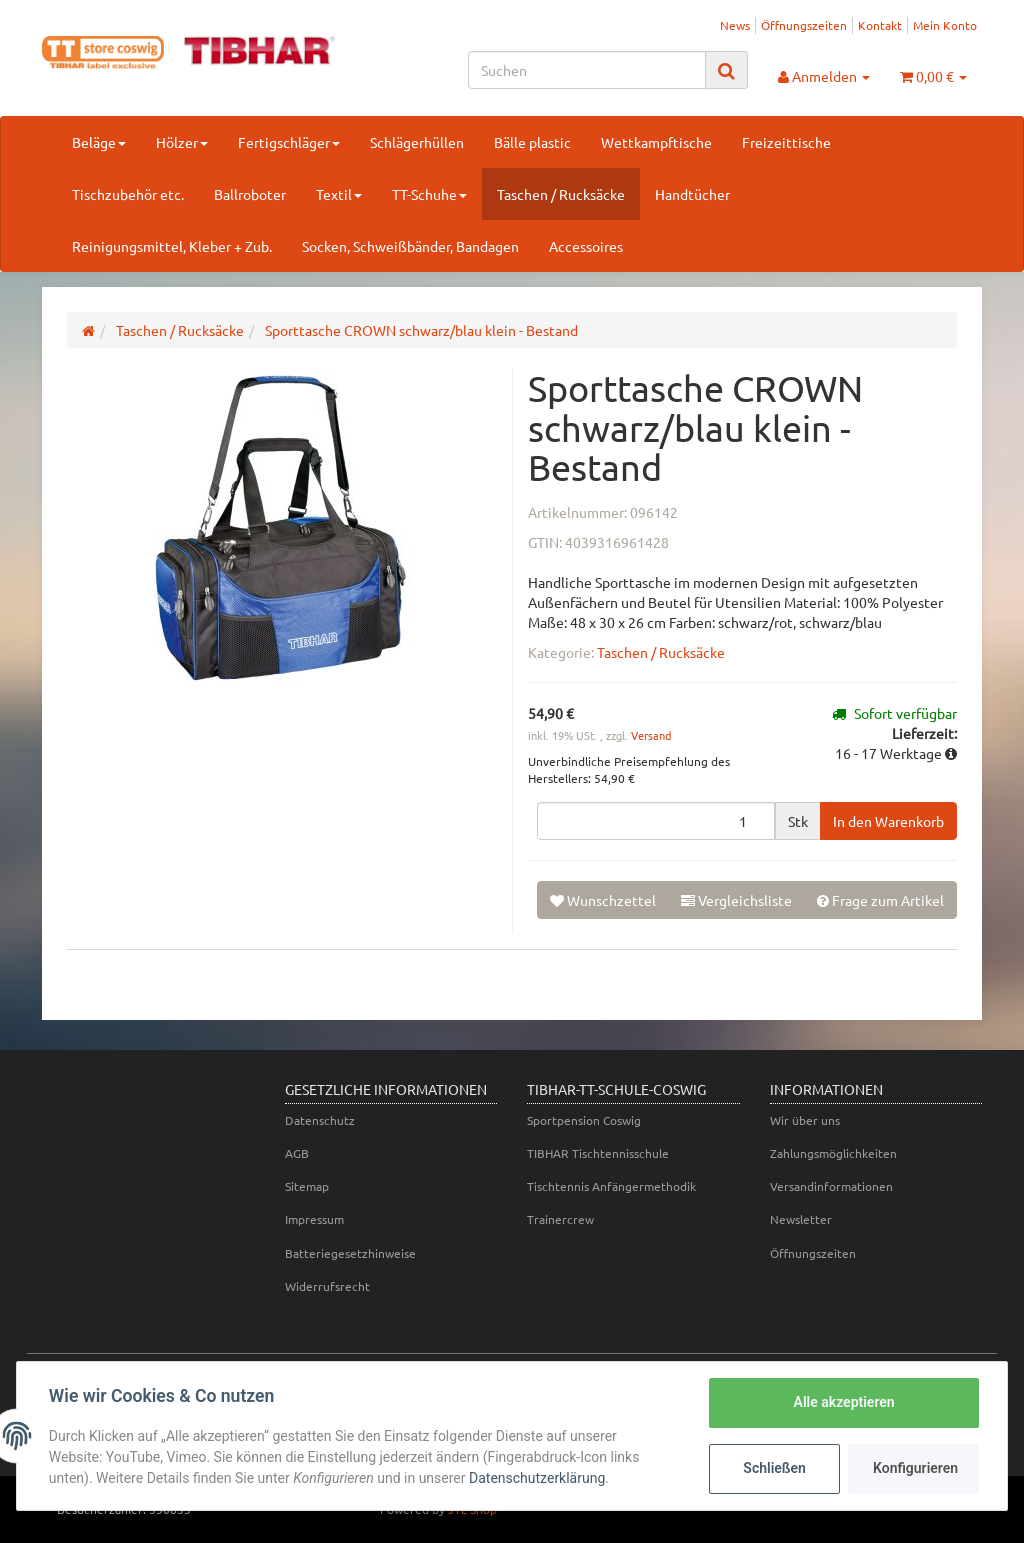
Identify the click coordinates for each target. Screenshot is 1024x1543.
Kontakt (880, 25)
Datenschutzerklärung (537, 1478)
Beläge (99, 142)
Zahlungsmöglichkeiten (833, 1153)
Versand (651, 735)
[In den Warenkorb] (888, 821)
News (735, 25)
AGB (297, 1153)
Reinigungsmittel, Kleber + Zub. (172, 246)
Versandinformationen (831, 1186)
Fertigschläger (289, 142)
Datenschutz (320, 1120)
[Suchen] (587, 70)
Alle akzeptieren (843, 1402)
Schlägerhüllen (417, 142)
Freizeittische (786, 142)
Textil (339, 194)
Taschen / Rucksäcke (561, 194)
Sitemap (307, 1186)
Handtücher (692, 194)
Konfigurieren (915, 1468)
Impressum (314, 1219)
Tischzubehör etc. (128, 194)
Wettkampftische (656, 142)
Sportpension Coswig (584, 1120)
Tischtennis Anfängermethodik (611, 1186)
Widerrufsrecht (327, 1286)
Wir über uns (805, 1120)
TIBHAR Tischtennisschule (598, 1153)
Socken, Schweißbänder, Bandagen (410, 246)
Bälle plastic (532, 142)
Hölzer (182, 142)
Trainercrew (560, 1219)
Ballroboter (250, 194)
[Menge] (656, 821)
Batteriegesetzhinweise (350, 1253)
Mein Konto (945, 25)
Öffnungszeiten (804, 25)
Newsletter (801, 1219)
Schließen (774, 1468)
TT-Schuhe (429, 194)
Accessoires (586, 246)
